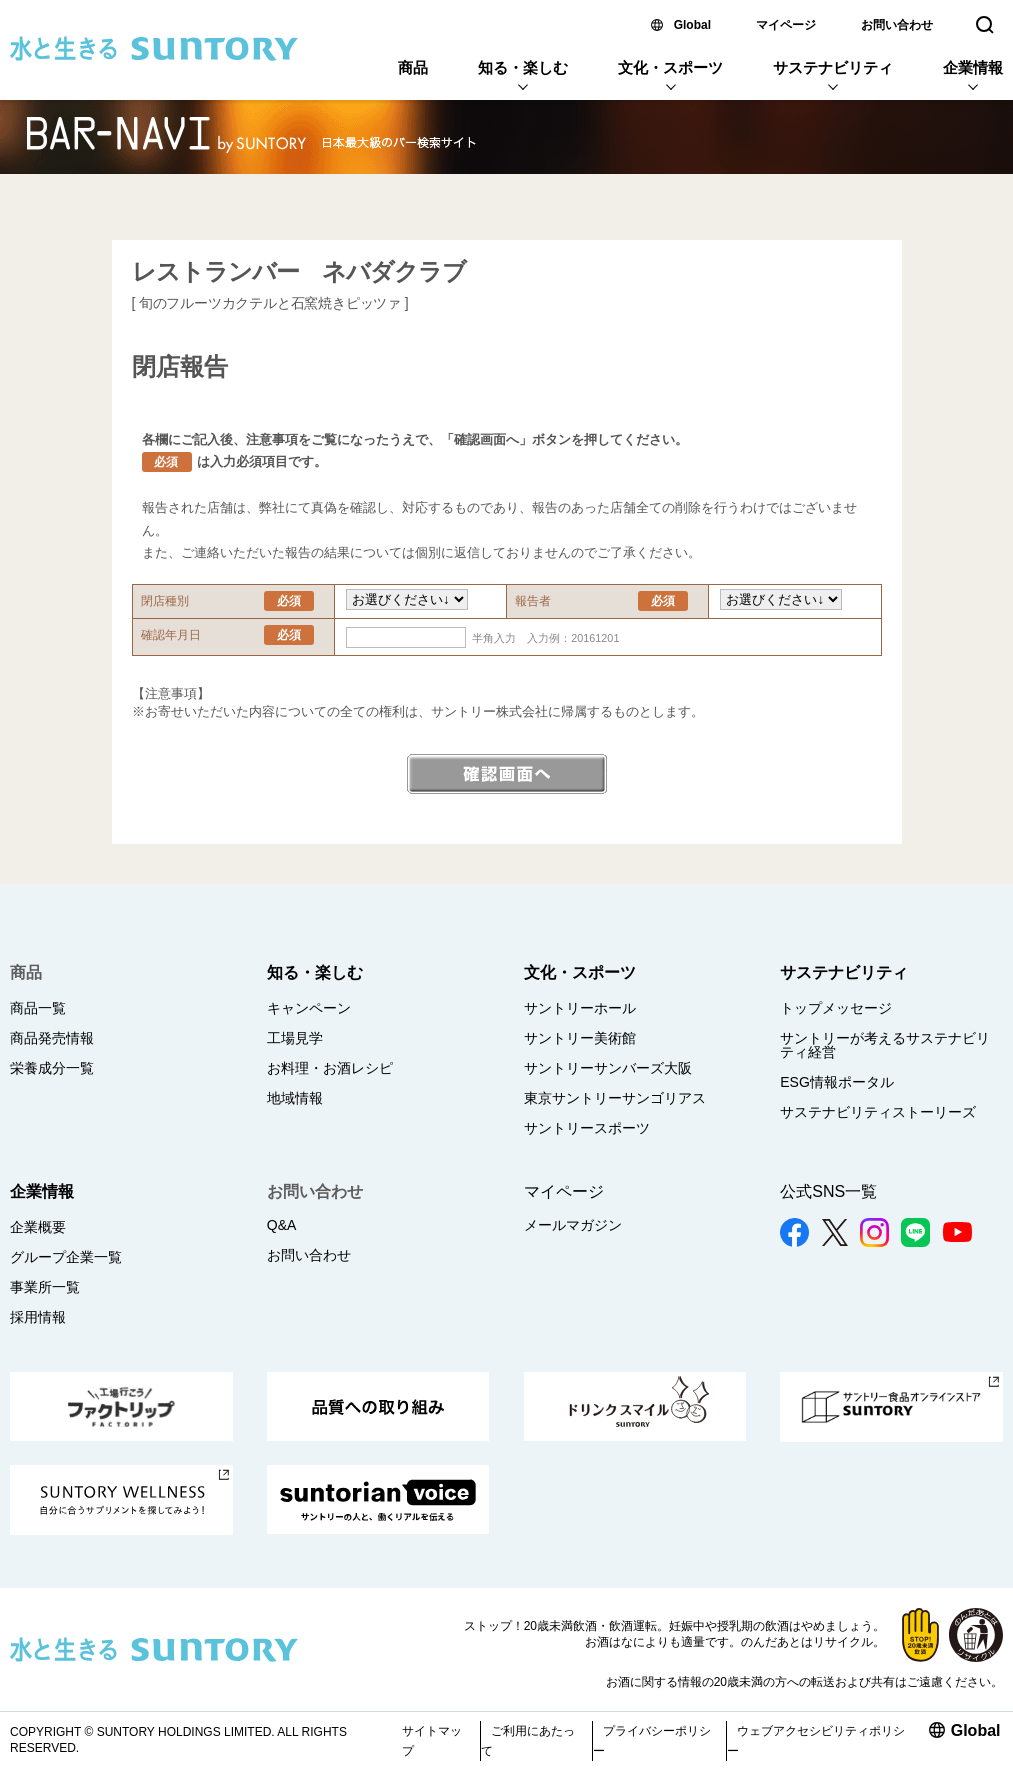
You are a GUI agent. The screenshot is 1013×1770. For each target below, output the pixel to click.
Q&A (282, 1225)
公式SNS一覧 (828, 1191)
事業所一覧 (45, 1287)
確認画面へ (507, 774)
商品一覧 (38, 1008)
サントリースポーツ (587, 1128)
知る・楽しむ (523, 67)
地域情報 (295, 1098)
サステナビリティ (833, 67)
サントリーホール (580, 1008)
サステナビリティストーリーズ (878, 1112)
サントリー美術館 (580, 1038)
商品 (413, 67)
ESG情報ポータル (837, 1082)
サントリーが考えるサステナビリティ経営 (885, 1045)
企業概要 (38, 1227)
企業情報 (973, 67)
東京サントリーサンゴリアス (615, 1098)
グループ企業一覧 (66, 1257)
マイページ (786, 25)
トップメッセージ (836, 1008)
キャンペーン (309, 1008)
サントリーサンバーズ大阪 (608, 1068)
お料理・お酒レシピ (330, 1068)
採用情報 (38, 1317)
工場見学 (295, 1038)
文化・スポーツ (670, 67)
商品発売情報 (52, 1038)
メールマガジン (573, 1225)
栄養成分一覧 (52, 1068)
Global (692, 25)
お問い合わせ (897, 25)
